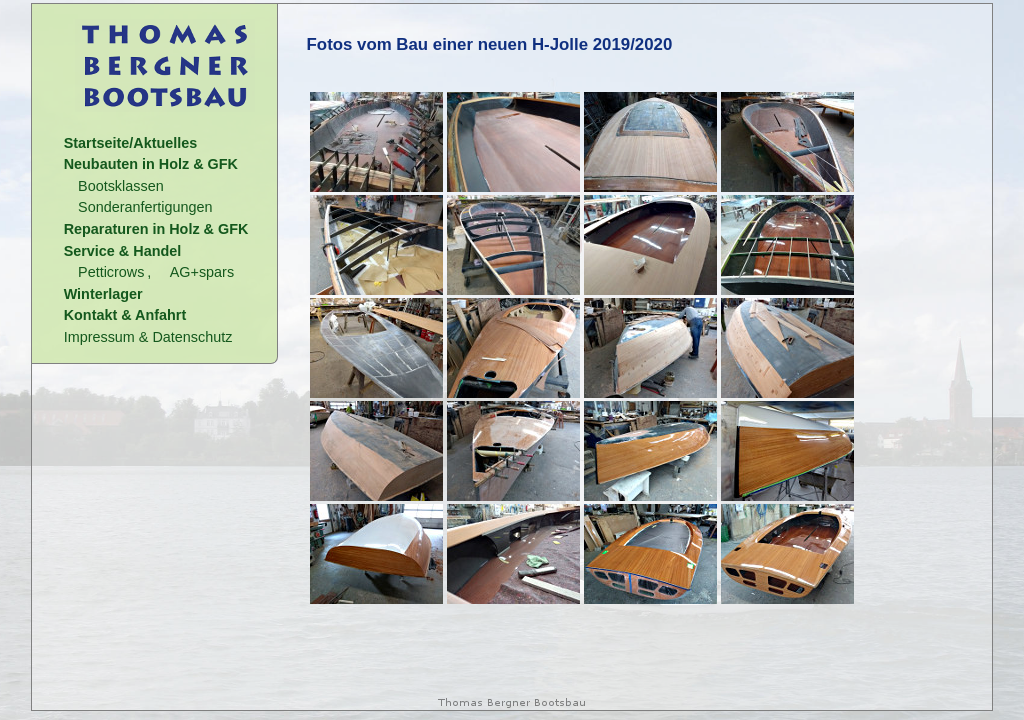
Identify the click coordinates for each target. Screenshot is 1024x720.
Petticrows (111, 272)
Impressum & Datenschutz (148, 337)
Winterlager (103, 294)
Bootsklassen (121, 186)
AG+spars (202, 272)
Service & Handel (123, 251)
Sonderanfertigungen (145, 207)
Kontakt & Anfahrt (125, 315)
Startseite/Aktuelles (131, 143)
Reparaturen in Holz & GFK (156, 229)
